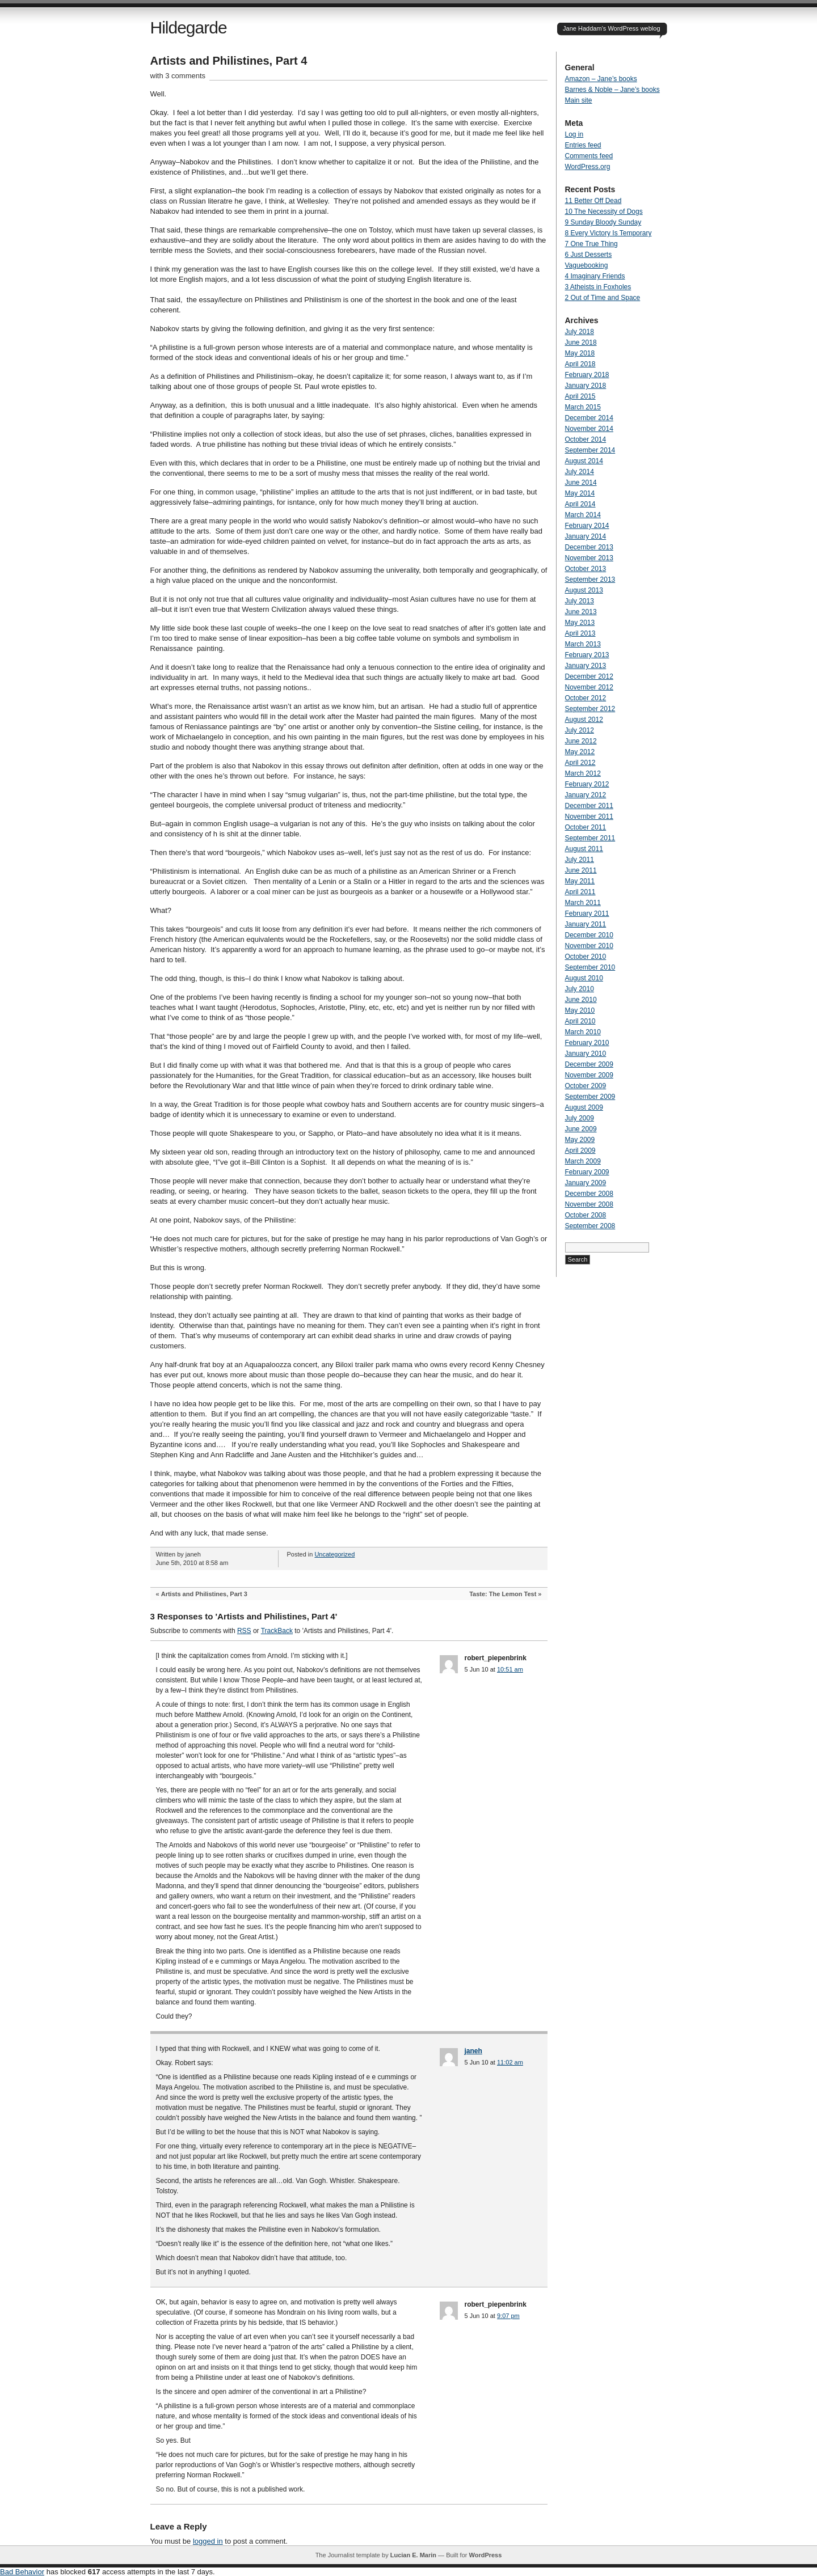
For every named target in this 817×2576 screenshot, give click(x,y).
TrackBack (277, 1631)
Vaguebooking (586, 265)
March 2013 (583, 644)
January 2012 (586, 795)
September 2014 (590, 450)
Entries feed (583, 145)
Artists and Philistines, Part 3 (204, 1594)
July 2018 (579, 332)
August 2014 (584, 461)
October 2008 (586, 1215)
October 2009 (586, 1086)
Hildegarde (188, 27)
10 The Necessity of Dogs (604, 211)
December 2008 (589, 1194)
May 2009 (580, 1140)
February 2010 (587, 1043)
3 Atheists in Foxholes (598, 287)
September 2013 (590, 579)
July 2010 (579, 989)
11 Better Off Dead (593, 201)
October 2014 (586, 439)
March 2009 (583, 1161)
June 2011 (581, 870)
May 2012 (580, 752)
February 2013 (587, 655)
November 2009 (589, 1075)
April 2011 (580, 892)
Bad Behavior (22, 2571)
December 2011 (589, 806)
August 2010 (584, 978)
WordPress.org (587, 167)
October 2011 (586, 827)
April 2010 (580, 1021)
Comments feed (589, 156)
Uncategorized (334, 1554)
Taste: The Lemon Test (502, 1594)
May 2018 (580, 353)
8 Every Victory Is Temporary (608, 233)
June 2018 (581, 342)
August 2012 (584, 720)
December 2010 (589, 935)
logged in (208, 2541)
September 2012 (590, 709)
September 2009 (590, 1097)
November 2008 (589, 1204)
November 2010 (589, 946)
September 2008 (590, 1226)
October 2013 (586, 569)
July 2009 (579, 1118)
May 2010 (580, 1010)
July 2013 (579, 601)
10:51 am (510, 1669)
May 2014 (580, 493)
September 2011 (590, 838)
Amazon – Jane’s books (601, 79)
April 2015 (580, 396)
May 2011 (580, 881)
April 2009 (580, 1150)
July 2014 (579, 472)
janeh (473, 2051)
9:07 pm (508, 2315)
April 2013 (580, 633)
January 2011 (586, 924)
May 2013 (580, 623)
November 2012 (589, 687)
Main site (578, 100)
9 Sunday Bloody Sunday (603, 222)
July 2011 (579, 860)
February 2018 (587, 375)
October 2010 (586, 957)
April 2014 (580, 504)
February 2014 (587, 526)
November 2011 (589, 816)
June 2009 (581, 1129)
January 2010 (586, 1054)
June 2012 (581, 741)
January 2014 (586, 536)
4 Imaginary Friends (595, 276)
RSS (244, 1631)
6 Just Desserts (588, 255)
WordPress (485, 2555)
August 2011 (584, 849)
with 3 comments (178, 75)
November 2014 (589, 429)
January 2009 (586, 1183)
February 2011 (587, 913)
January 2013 (586, 666)
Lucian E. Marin (413, 2555)
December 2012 (589, 676)
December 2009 (589, 1064)
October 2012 (586, 698)
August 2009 (584, 1107)
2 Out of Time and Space (603, 298)
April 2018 (580, 364)
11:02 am (510, 2062)
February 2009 (587, 1172)
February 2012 (587, 784)
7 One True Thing (591, 244)
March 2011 (583, 903)
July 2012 (579, 730)
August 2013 (584, 590)
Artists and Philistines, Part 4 (229, 60)
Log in (574, 134)
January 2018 (586, 386)
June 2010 (581, 1000)
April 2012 (580, 763)
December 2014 (589, 418)
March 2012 (583, 773)
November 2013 (589, 558)
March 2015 (583, 407)
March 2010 (583, 1032)
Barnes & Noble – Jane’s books (612, 90)
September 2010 (590, 967)
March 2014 (583, 515)
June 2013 (581, 612)
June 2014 (581, 483)
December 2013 (589, 547)
